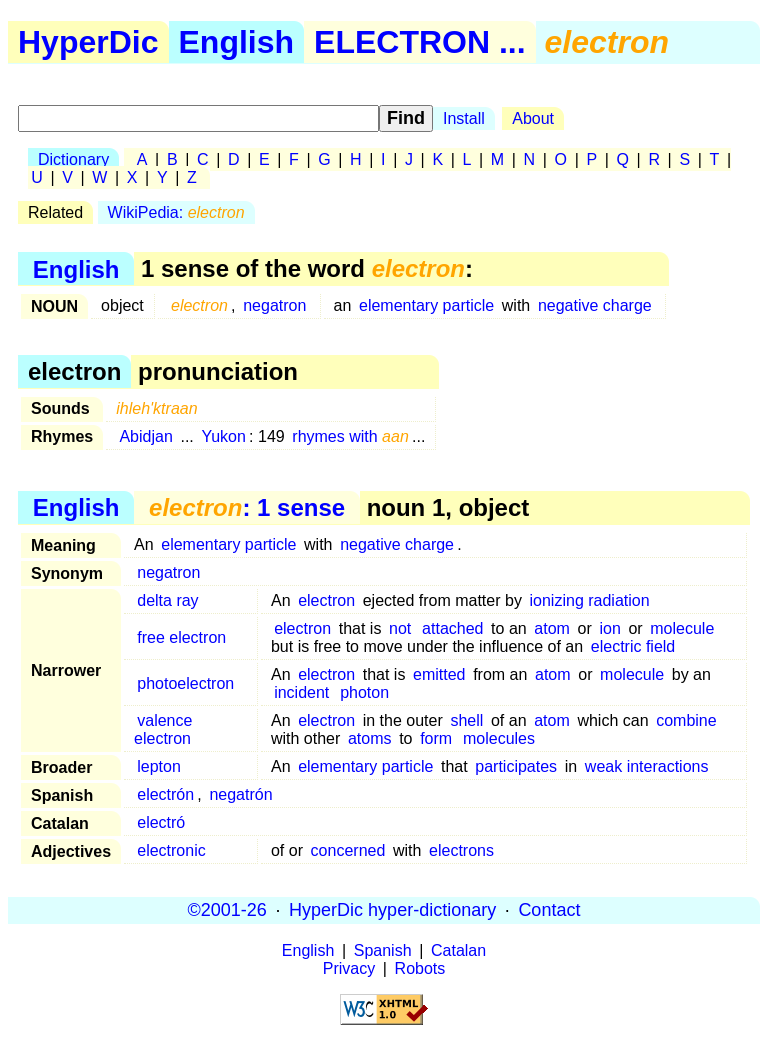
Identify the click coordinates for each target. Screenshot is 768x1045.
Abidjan (145, 436)
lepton (159, 766)
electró (161, 822)
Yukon (223, 436)
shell (466, 720)
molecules (499, 738)
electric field (633, 646)
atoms (370, 738)
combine (686, 720)
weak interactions (647, 766)
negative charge (595, 305)
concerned (348, 850)
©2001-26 (227, 910)
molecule (682, 628)
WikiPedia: (176, 212)
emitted (439, 674)
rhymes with (350, 436)
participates (516, 766)
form (436, 738)
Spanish (383, 950)
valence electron (163, 729)
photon (364, 692)
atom (552, 628)
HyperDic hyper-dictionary (392, 910)
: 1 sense (247, 507)
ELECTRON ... (420, 42)
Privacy (349, 968)
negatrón (240, 794)
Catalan (458, 950)
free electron (181, 637)
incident (301, 692)
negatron (274, 305)
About (533, 118)
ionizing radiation (590, 600)
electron (326, 600)
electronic (171, 850)
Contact (549, 910)
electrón (165, 794)
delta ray (167, 600)
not (400, 628)
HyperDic (88, 42)
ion (609, 628)
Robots (420, 968)
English (237, 42)
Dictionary (73, 159)
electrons (461, 850)
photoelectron (185, 683)
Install (464, 118)
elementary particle (426, 305)
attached (452, 628)
